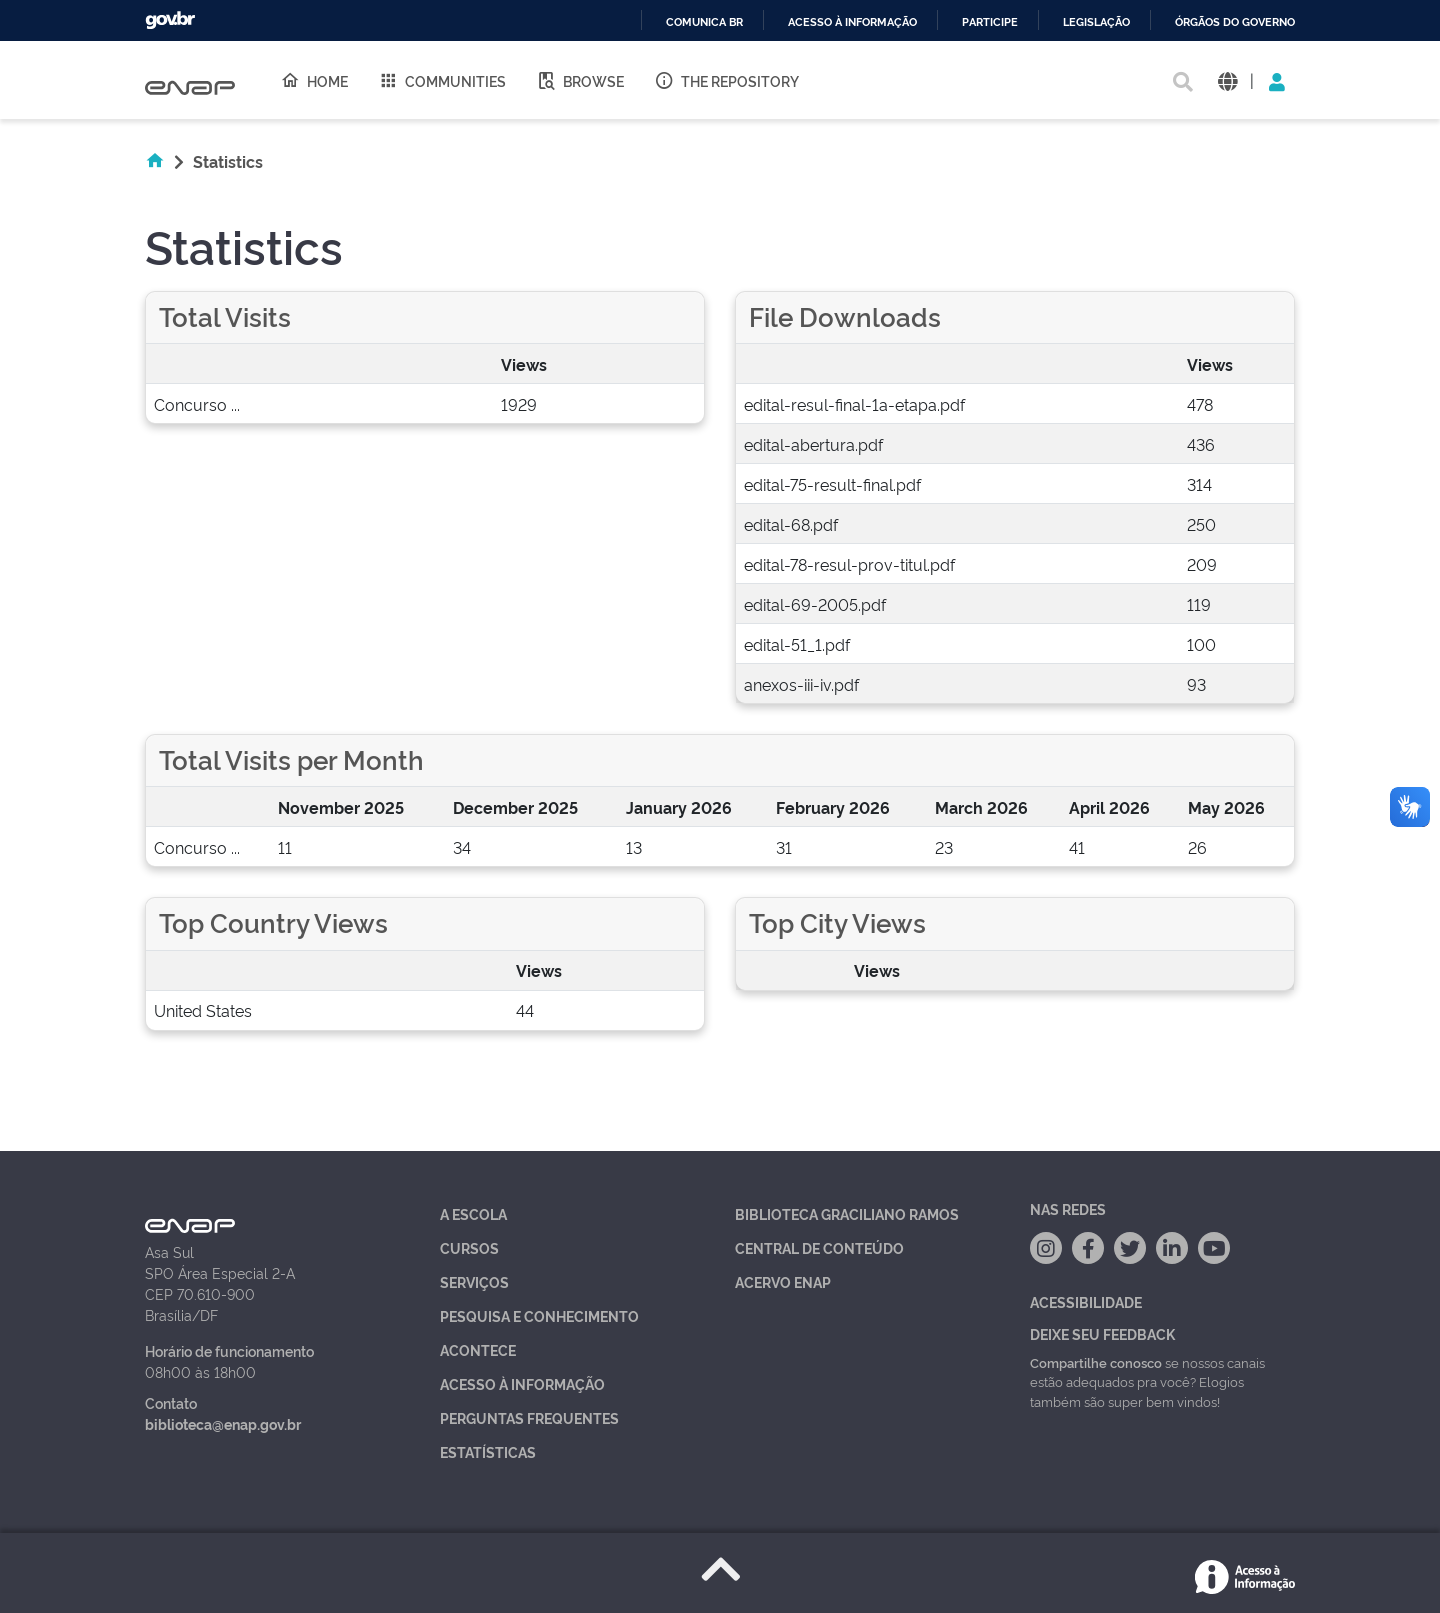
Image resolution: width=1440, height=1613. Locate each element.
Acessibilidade (1086, 1301)
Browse (580, 80)
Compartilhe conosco (1096, 1362)
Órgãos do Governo (1235, 22)
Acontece (478, 1349)
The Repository (726, 80)
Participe (990, 22)
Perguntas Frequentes (529, 1417)
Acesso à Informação (522, 1383)
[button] (1227, 80)
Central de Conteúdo (819, 1247)
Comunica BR (704, 22)
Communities (442, 80)
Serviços (474, 1281)
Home (314, 80)
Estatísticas (488, 1451)
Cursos (469, 1247)
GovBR (170, 20)
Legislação (1096, 22)
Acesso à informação (852, 22)
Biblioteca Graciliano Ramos (847, 1213)
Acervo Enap (783, 1281)
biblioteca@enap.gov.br (223, 1423)
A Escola (473, 1213)
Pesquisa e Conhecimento (539, 1315)
